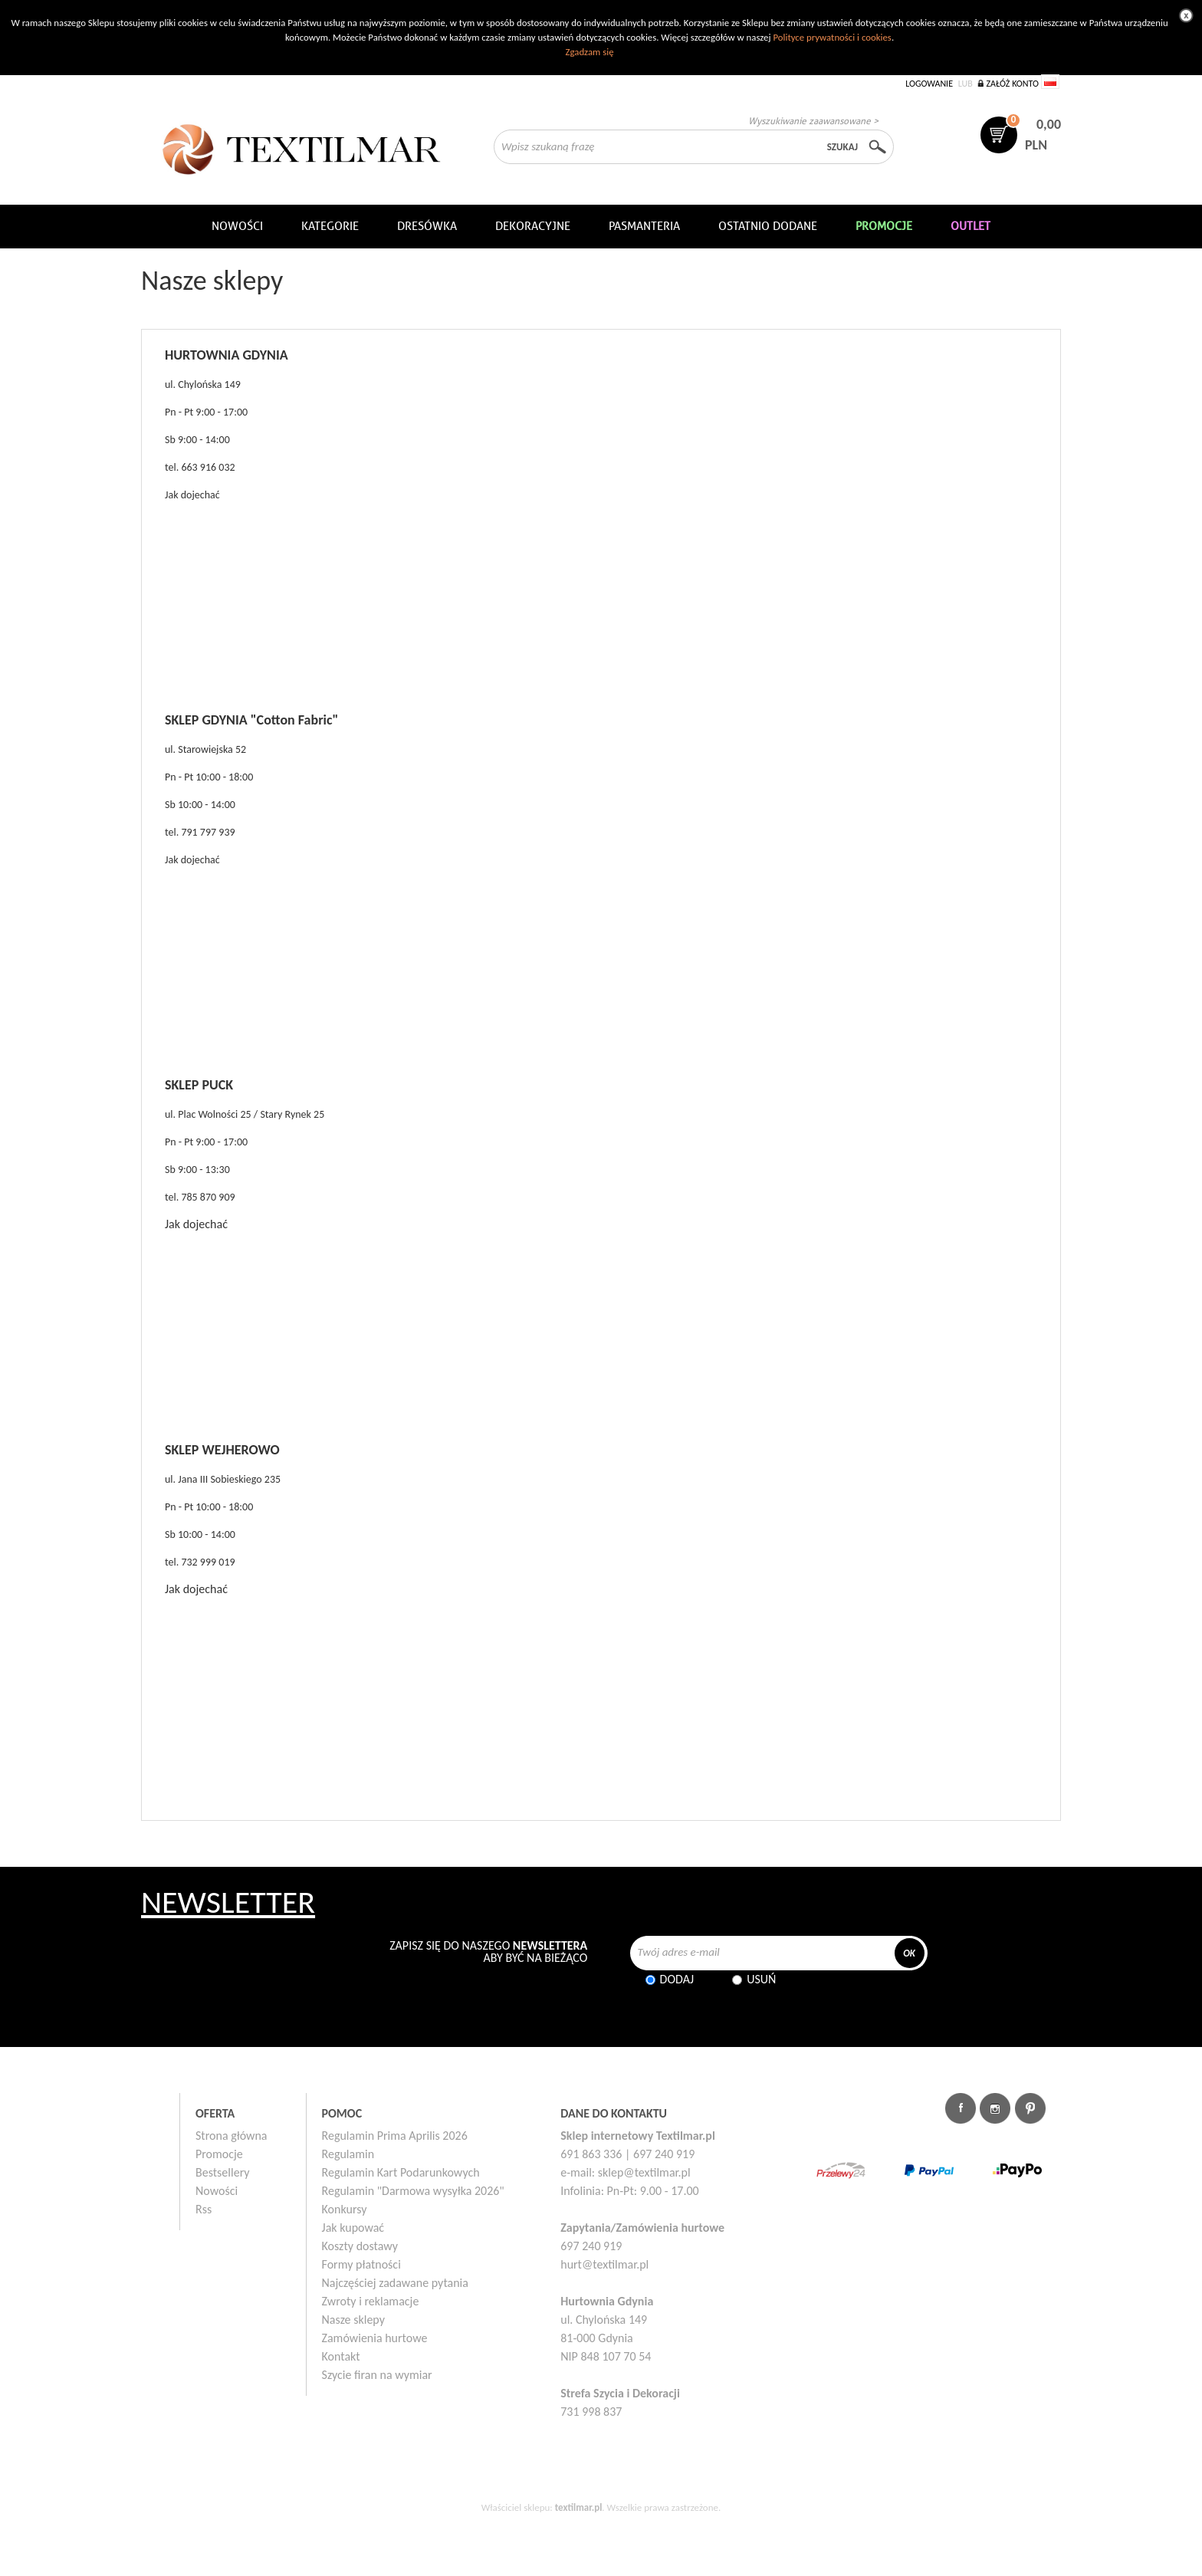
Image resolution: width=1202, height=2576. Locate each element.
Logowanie (929, 83)
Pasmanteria (644, 226)
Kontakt (341, 2356)
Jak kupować (353, 2227)
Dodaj (677, 1979)
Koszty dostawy (360, 2246)
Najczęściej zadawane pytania (395, 2282)
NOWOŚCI (237, 226)
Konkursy (344, 2209)
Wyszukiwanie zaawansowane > (813, 121)
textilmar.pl (579, 2507)
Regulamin (348, 2154)
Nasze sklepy (353, 2319)
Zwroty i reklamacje (370, 2301)
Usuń (761, 1979)
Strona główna (231, 2135)
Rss (203, 2209)
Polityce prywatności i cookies (832, 37)
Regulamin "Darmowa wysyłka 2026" (413, 2190)
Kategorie (330, 226)
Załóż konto (1012, 83)
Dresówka (427, 226)
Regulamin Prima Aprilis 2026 (395, 2135)
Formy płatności (361, 2264)
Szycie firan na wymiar (377, 2374)
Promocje (219, 2154)
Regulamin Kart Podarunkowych (401, 2172)
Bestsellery (222, 2172)
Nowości (216, 2190)
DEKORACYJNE (532, 226)
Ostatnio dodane (767, 226)
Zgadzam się (589, 52)
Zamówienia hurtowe (375, 2338)
